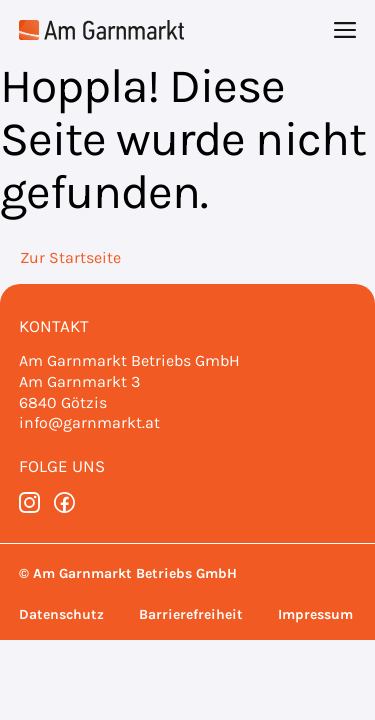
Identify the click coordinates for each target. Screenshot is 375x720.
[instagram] (29, 502)
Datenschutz (61, 614)
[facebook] (64, 502)
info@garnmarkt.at (89, 422)
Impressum (315, 614)
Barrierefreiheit (191, 614)
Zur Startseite (70, 257)
